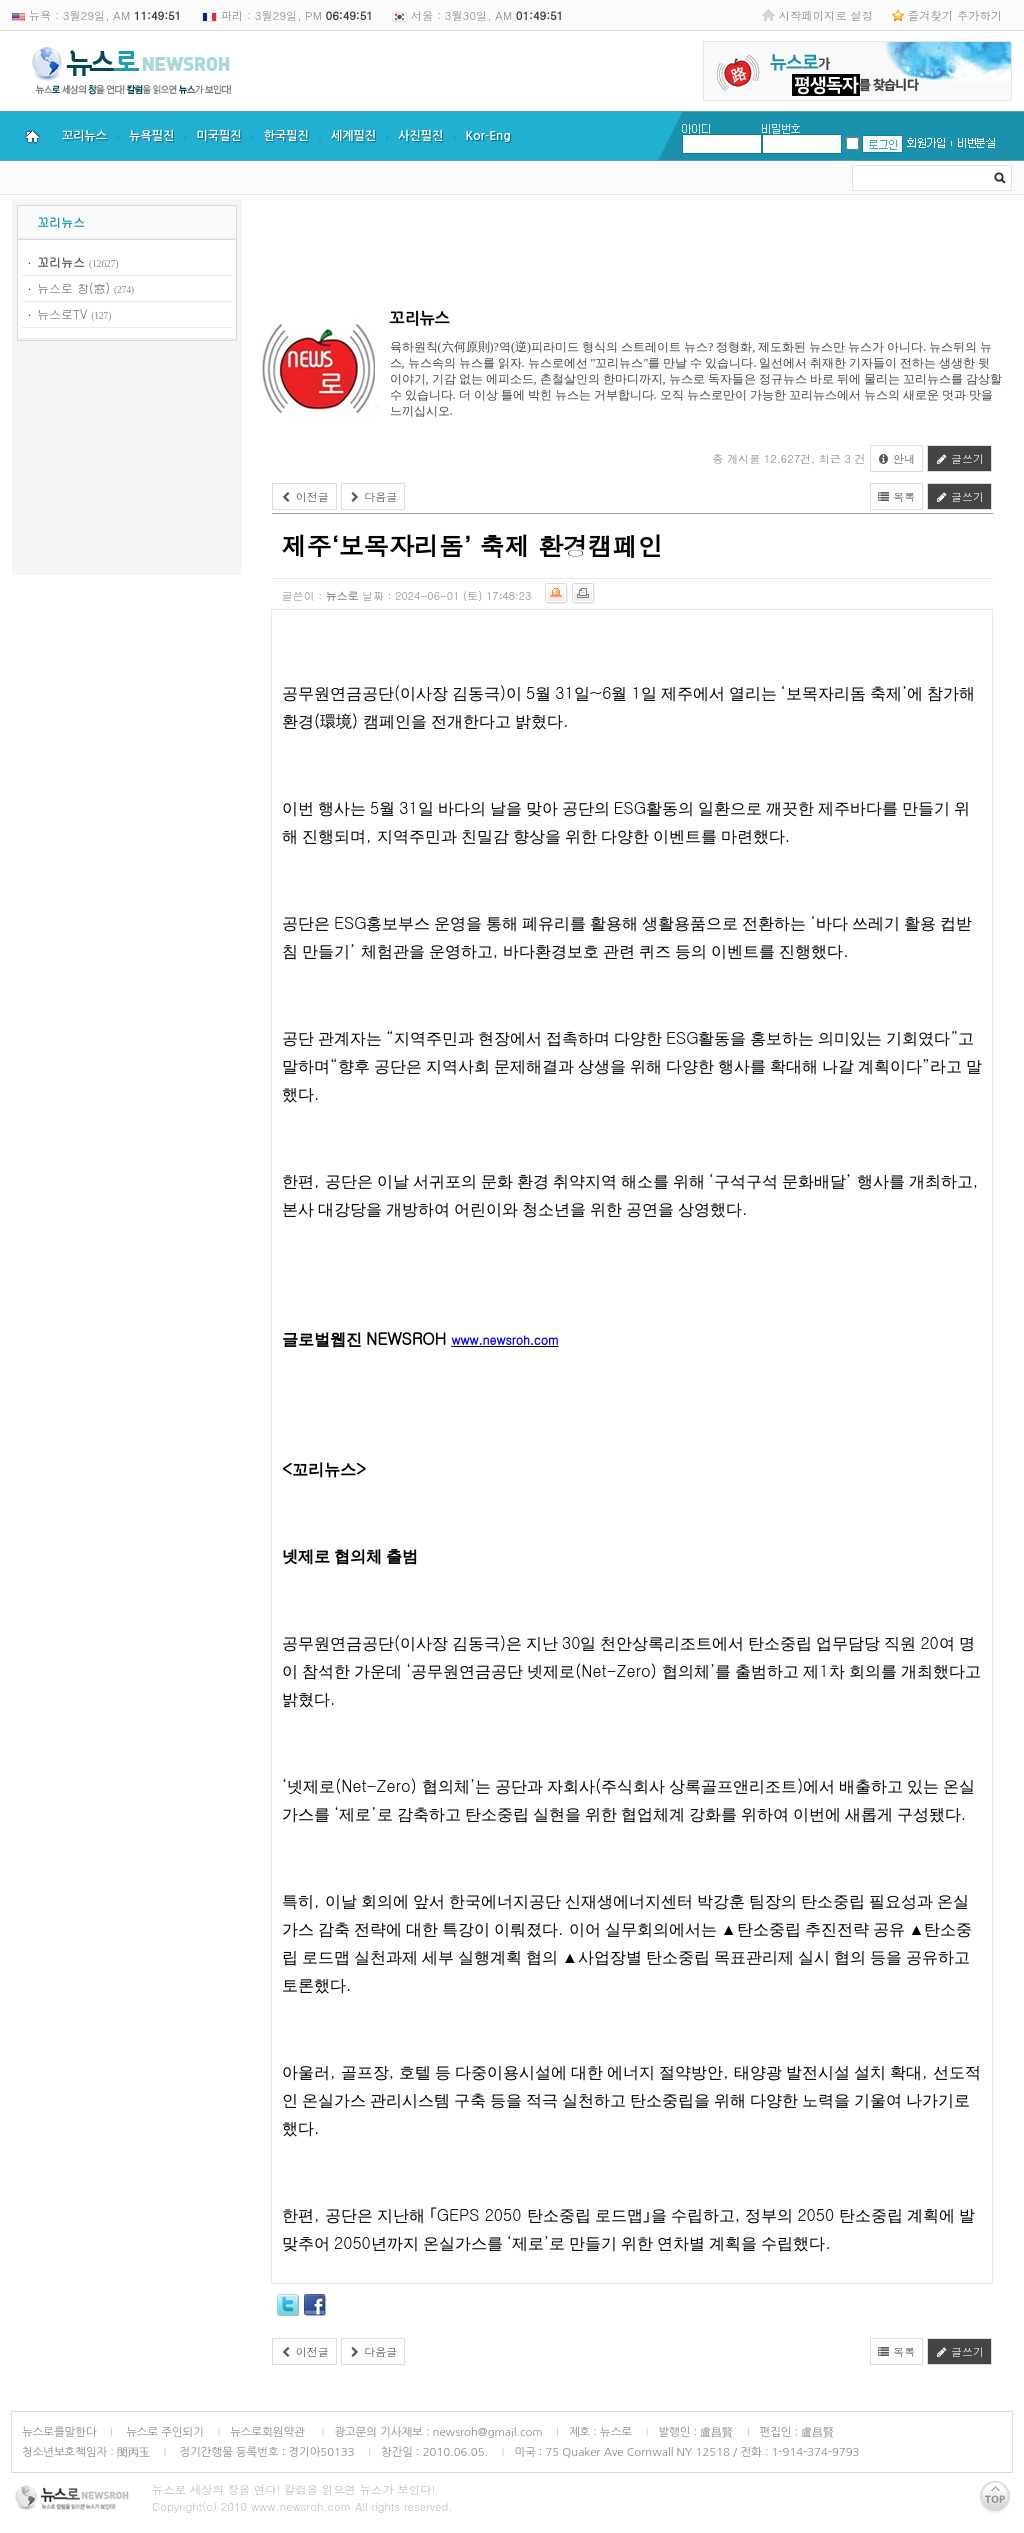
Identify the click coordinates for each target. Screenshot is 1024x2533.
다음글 (373, 496)
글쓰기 (959, 458)
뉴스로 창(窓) (73, 287)
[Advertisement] (127, 461)
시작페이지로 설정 (826, 15)
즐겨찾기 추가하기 (955, 15)
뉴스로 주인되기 (163, 2432)
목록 (897, 496)
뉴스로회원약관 (269, 2432)
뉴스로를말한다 (59, 2432)
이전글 (304, 496)
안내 (897, 458)
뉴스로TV (62, 313)
